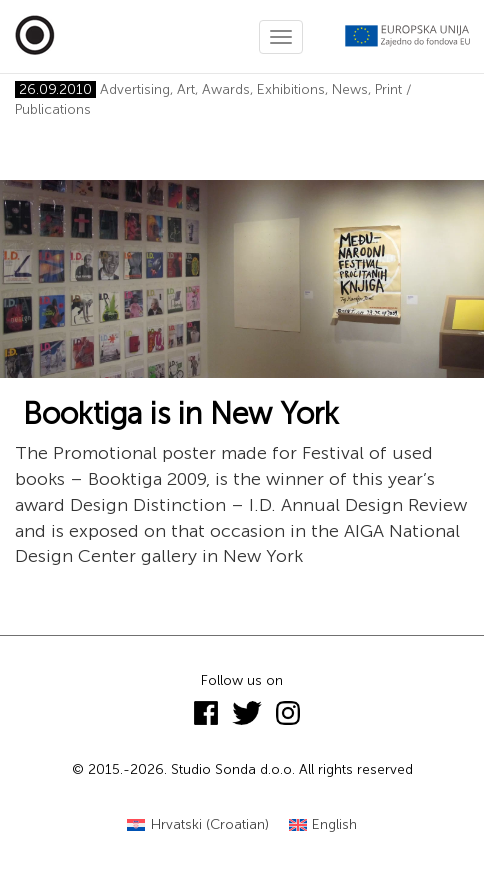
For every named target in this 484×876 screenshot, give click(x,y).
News (350, 89)
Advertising (135, 89)
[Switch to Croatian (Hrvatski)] (198, 825)
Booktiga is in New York (177, 414)
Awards (226, 89)
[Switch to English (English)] (323, 825)
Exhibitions (291, 89)
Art (186, 89)
